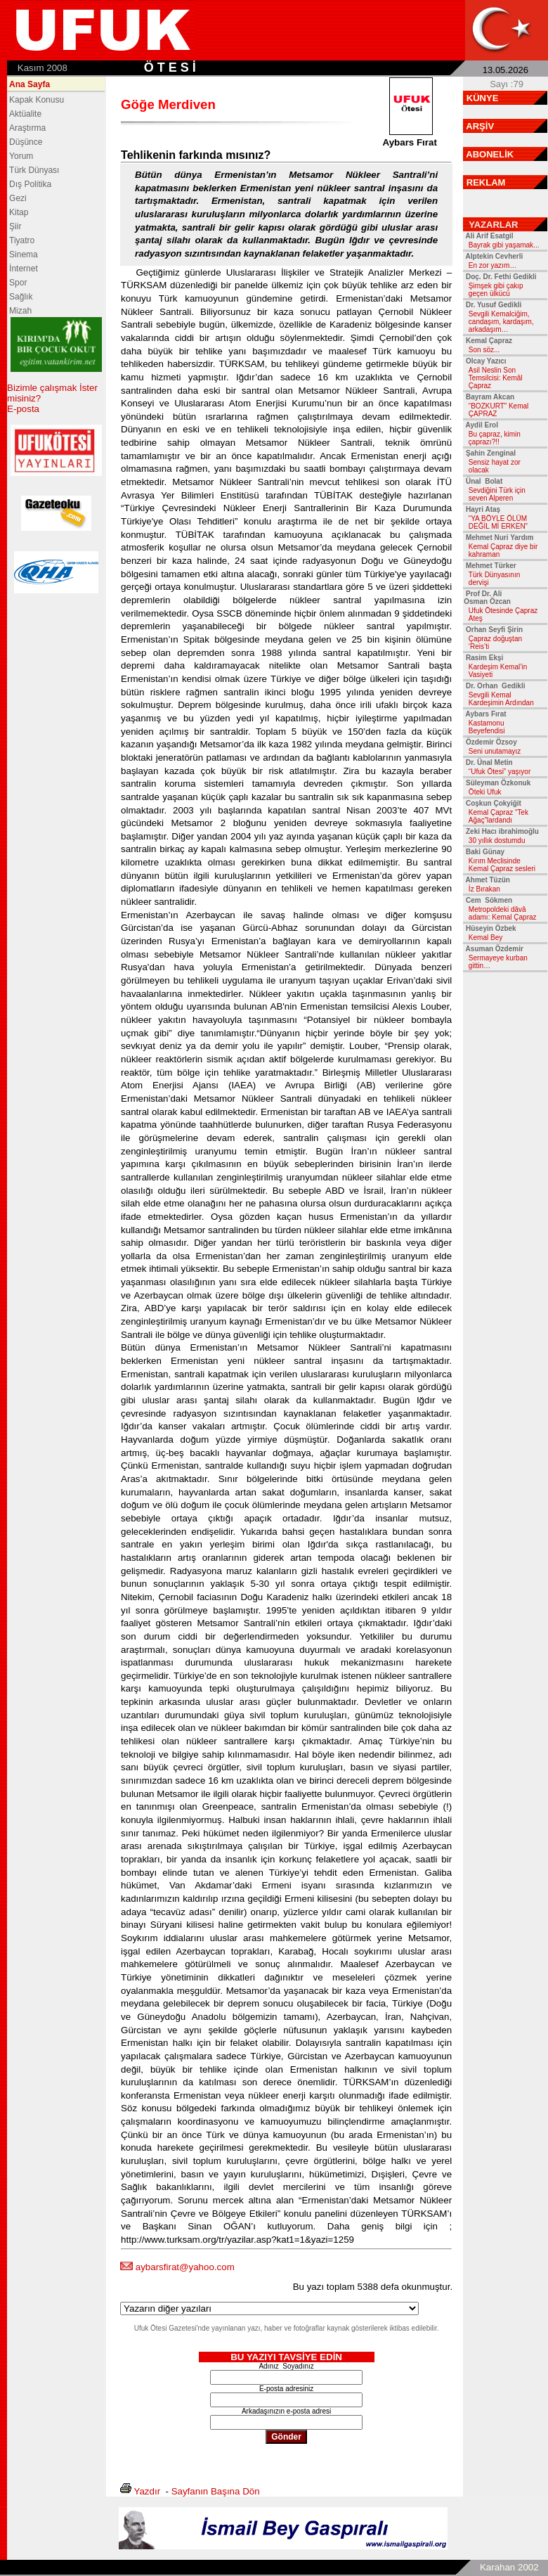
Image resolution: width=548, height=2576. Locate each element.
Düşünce (25, 142)
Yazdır (147, 2491)
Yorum (21, 156)
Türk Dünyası (34, 170)
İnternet (23, 268)
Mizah (20, 311)
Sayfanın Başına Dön (215, 2491)
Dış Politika (30, 184)
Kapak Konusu (36, 100)
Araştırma (27, 128)
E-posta (23, 409)
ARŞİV (480, 126)
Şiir (15, 226)
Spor (18, 283)
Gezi (18, 198)
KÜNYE (483, 98)
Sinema (23, 254)
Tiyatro (21, 240)
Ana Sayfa (29, 84)
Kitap (18, 212)
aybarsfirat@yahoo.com (185, 2267)
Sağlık (20, 297)
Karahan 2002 (509, 2567)
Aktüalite (25, 114)
